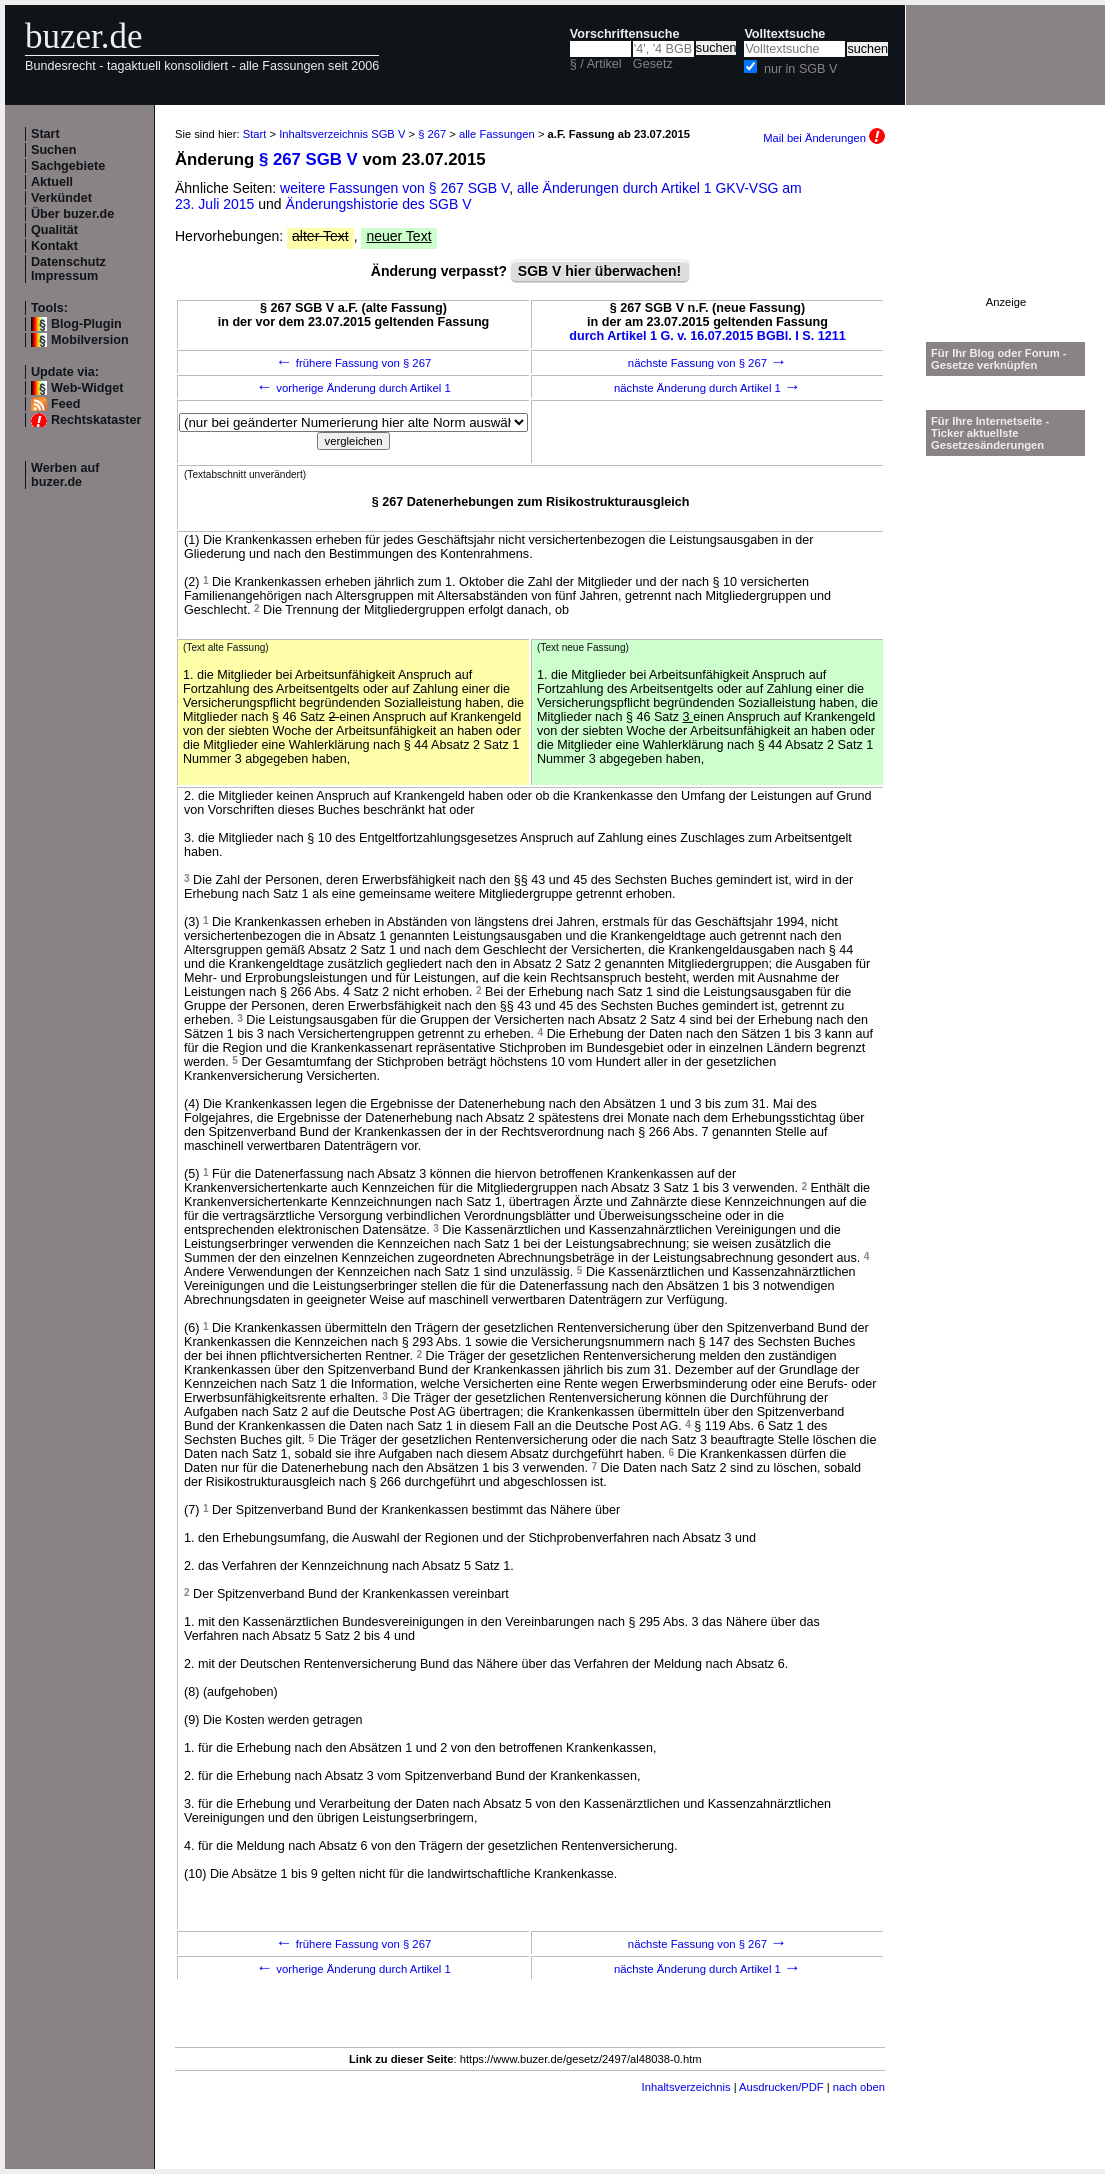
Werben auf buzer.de (65, 475)
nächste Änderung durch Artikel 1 (707, 388)
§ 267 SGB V (308, 159)
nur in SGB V (801, 69)
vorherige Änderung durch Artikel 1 (353, 388)
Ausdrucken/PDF (781, 2087)
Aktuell (52, 182)
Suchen (54, 150)
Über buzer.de (72, 214)
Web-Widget (87, 388)
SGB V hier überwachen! (599, 271)
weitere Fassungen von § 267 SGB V (394, 188)
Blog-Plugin (86, 324)
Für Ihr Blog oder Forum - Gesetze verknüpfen (999, 359)
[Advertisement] (1006, 233)
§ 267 (432, 134)
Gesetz (653, 64)
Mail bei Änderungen (824, 138)
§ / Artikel (596, 64)
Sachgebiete (68, 166)
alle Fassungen (497, 134)
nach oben (859, 2087)
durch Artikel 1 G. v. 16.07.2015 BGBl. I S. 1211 (707, 336)
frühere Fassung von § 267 (354, 363)
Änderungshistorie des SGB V (379, 204)
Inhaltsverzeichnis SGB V (342, 134)
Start (45, 134)
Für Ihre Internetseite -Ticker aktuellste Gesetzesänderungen (990, 433)
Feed (65, 404)
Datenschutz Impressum (68, 269)
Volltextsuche (784, 34)
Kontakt (54, 246)
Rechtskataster (96, 420)
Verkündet (61, 198)
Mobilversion (90, 340)
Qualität (54, 230)
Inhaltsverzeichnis (686, 2087)
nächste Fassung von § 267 (707, 363)
